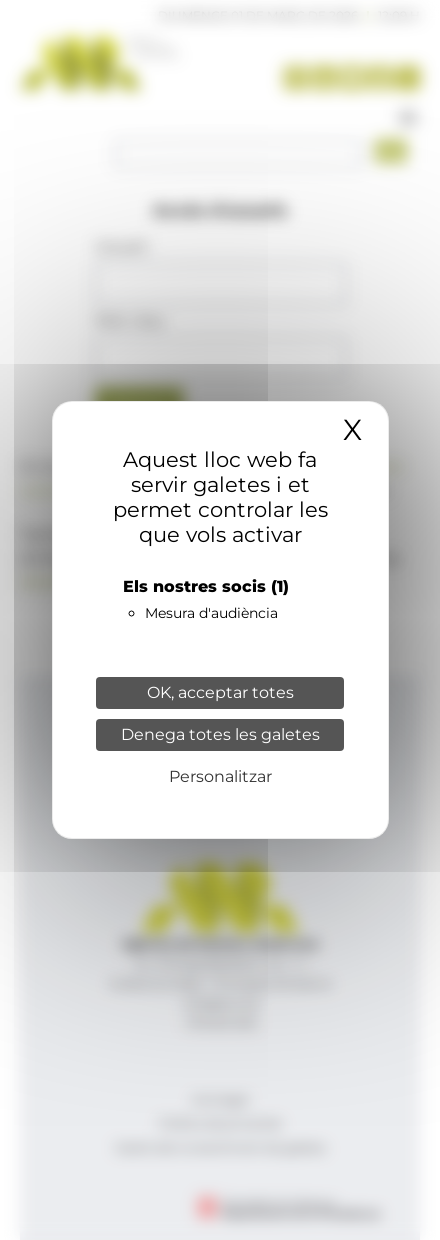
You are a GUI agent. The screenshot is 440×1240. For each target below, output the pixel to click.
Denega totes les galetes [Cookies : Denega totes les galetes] (220, 734)
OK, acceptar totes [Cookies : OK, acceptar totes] (220, 692)
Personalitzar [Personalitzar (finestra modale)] (220, 776)
